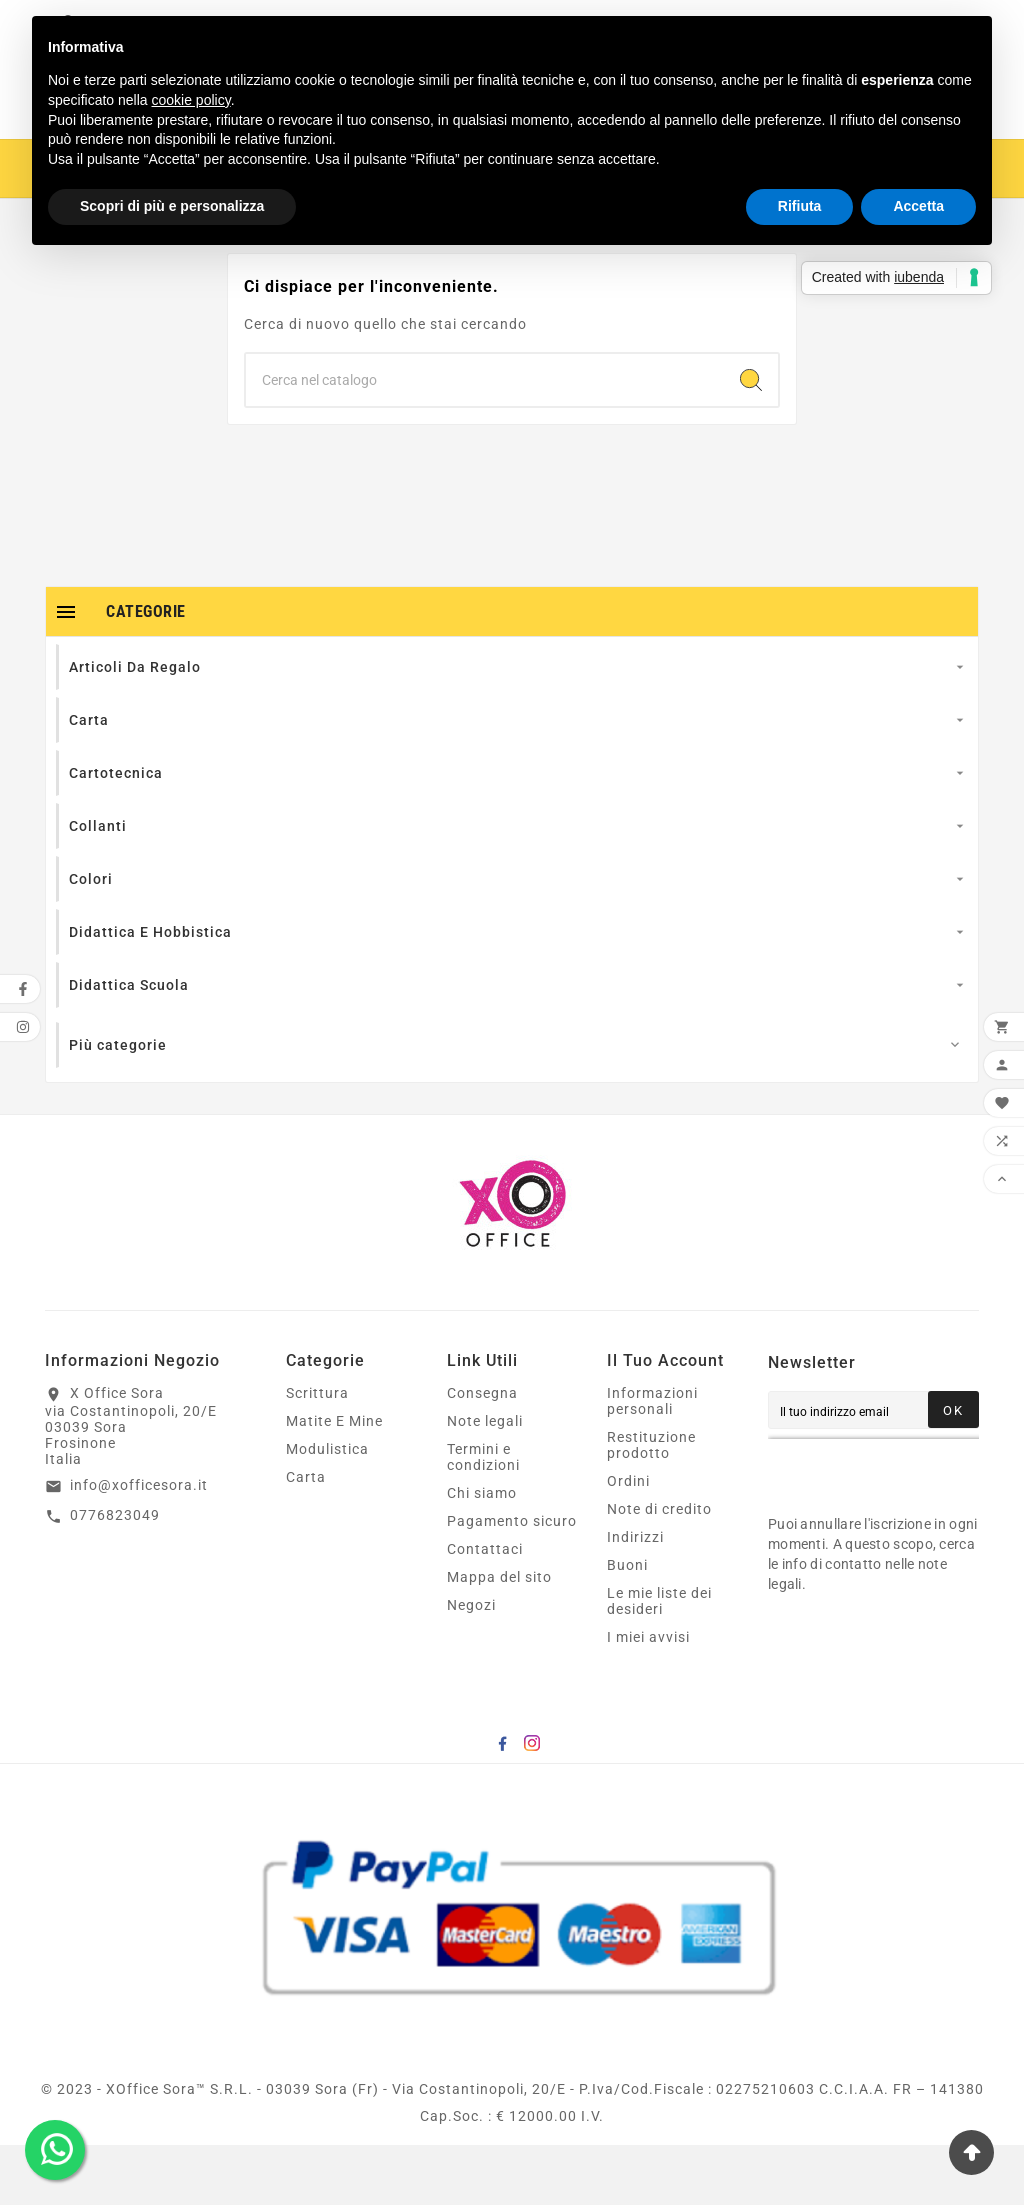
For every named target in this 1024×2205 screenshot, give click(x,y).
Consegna (482, 1453)
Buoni (627, 1625)
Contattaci (485, 1609)
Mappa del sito (499, 1637)
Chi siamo (482, 1553)
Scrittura (317, 1453)
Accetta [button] (918, 206)
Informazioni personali (652, 1461)
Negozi (471, 1665)
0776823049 (115, 1575)
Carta (306, 1537)
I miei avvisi (648, 1697)
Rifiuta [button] (800, 206)
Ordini (628, 1541)
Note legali (485, 1481)
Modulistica (327, 1509)
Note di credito (659, 1569)
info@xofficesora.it (139, 1545)
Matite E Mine (334, 1481)
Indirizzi (635, 1597)
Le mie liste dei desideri (659, 1661)
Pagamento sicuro (512, 1581)
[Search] (751, 440)
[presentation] (896, 1529)
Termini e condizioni (483, 1517)
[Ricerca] (485, 440)
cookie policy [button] (191, 100)
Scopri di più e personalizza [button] (172, 206)
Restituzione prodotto (651, 1505)
